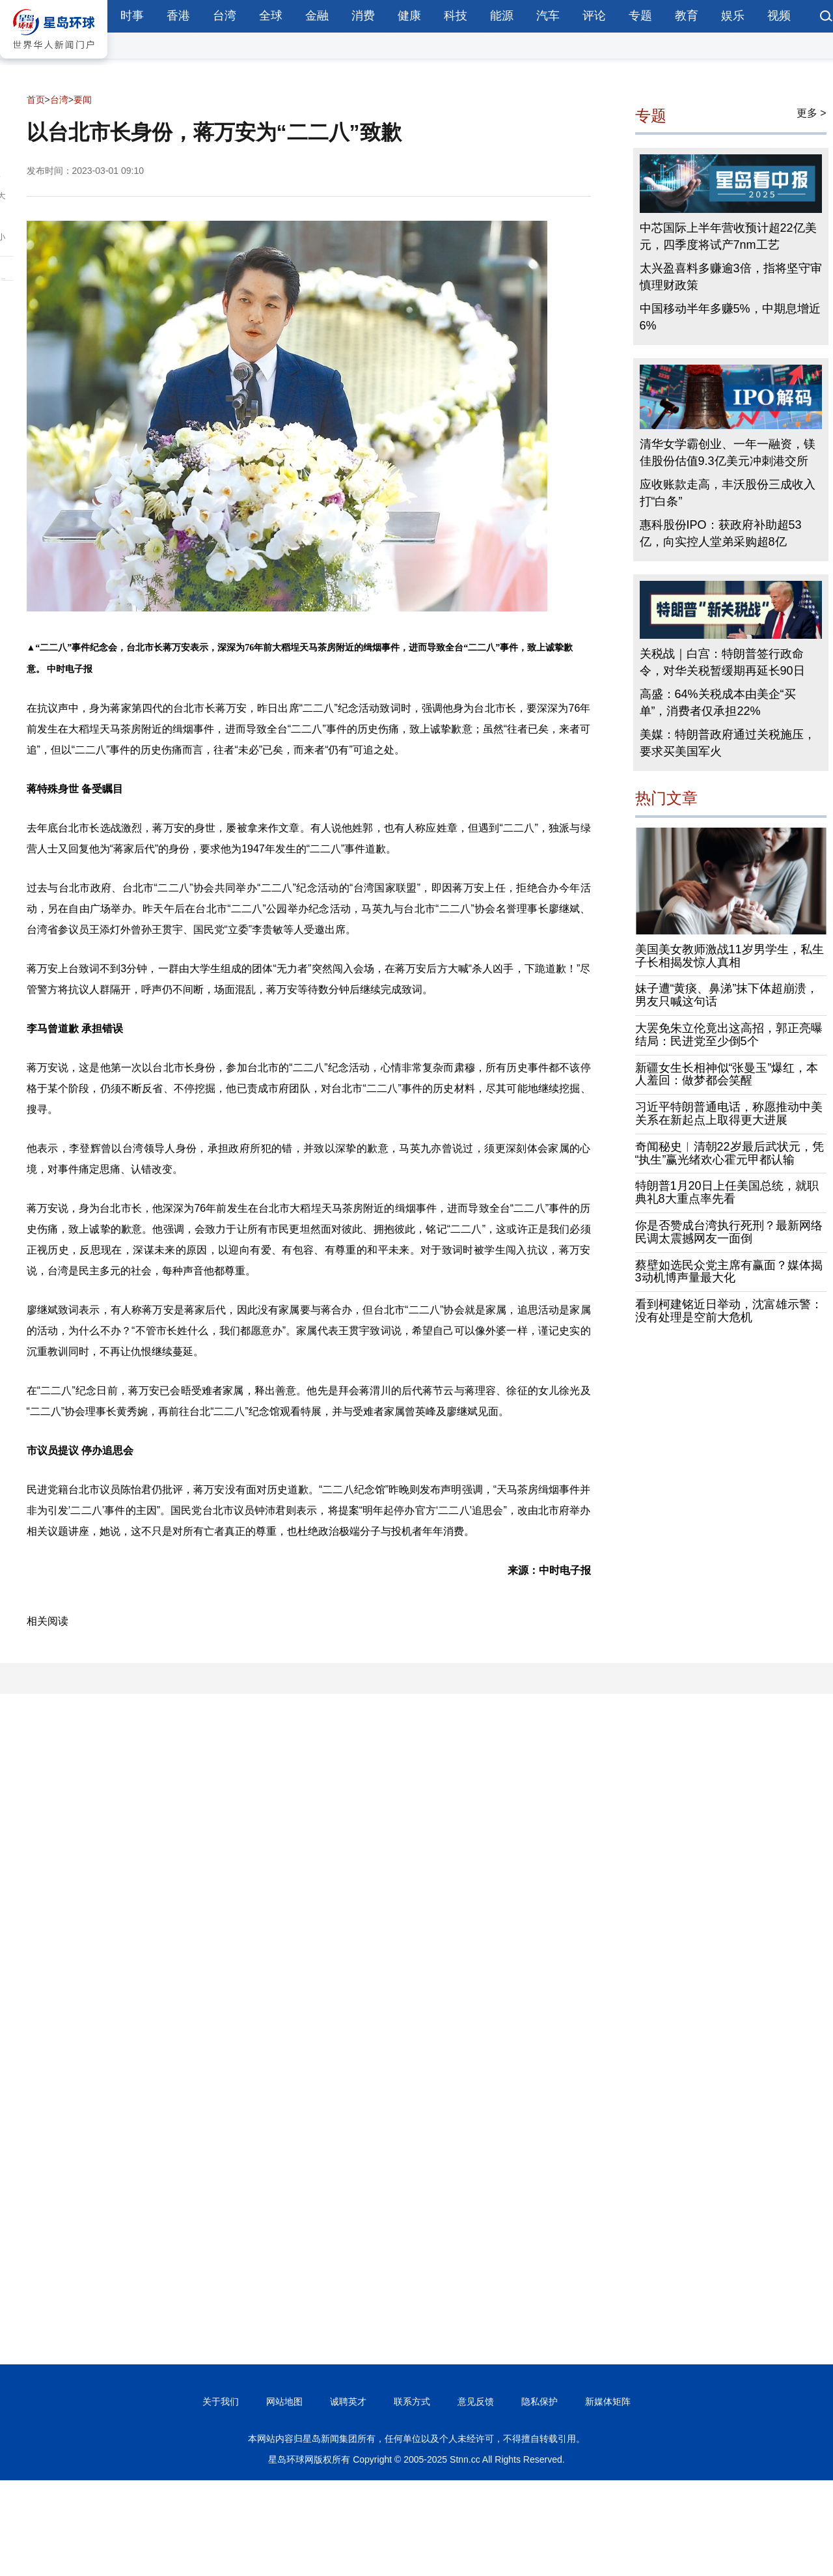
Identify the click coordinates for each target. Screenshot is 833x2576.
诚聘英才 (348, 2401)
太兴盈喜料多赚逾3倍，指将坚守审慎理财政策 (731, 277)
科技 (455, 15)
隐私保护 (539, 2401)
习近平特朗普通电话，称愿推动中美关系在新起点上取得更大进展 (729, 1113)
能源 (501, 15)
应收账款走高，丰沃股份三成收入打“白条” (727, 493)
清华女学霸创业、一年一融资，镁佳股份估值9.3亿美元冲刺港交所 (727, 453)
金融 (317, 15)
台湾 (224, 15)
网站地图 (284, 2401)
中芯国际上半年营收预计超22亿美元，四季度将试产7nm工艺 (728, 236)
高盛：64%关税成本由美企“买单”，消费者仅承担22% (718, 703)
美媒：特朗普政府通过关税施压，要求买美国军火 (727, 743)
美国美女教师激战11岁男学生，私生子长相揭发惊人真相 (729, 956)
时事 (132, 15)
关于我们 (220, 2401)
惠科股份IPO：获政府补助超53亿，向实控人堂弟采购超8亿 (721, 533)
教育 (686, 15)
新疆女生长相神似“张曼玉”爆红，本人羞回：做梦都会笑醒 (727, 1074)
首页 (36, 99)
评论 (594, 15)
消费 (363, 15)
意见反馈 (475, 2401)
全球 (270, 15)
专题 (640, 15)
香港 (178, 15)
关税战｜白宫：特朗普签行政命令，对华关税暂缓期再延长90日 (722, 662)
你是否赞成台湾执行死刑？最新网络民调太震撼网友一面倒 (729, 1232)
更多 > (811, 113)
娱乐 (732, 15)
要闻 (83, 99)
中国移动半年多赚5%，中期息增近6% (730, 317)
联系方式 (412, 2401)
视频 (779, 15)
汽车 (548, 15)
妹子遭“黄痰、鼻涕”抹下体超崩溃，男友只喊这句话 (727, 995)
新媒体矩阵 (608, 2401)
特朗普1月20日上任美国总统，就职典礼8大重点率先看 (727, 1192)
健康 (409, 15)
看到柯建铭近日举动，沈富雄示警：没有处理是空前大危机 (729, 1311)
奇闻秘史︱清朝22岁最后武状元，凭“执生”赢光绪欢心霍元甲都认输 (729, 1153)
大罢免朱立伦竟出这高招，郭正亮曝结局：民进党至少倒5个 (729, 1035)
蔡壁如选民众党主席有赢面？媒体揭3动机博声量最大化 (729, 1272)
